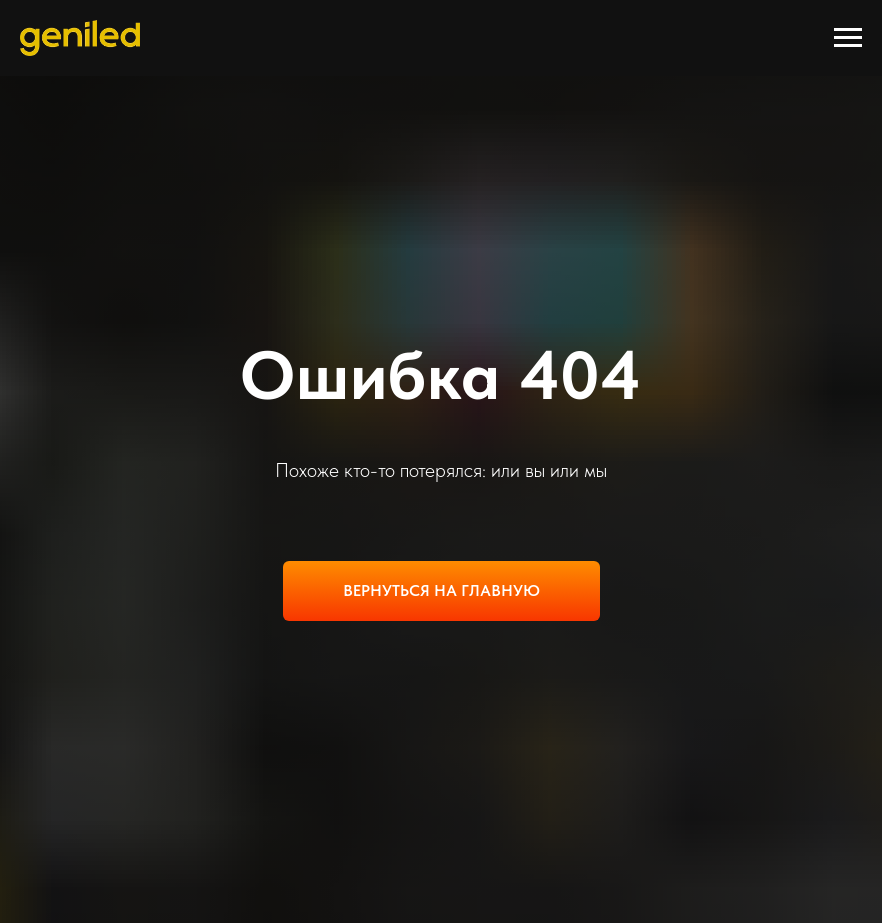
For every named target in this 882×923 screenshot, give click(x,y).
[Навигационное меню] (848, 38)
